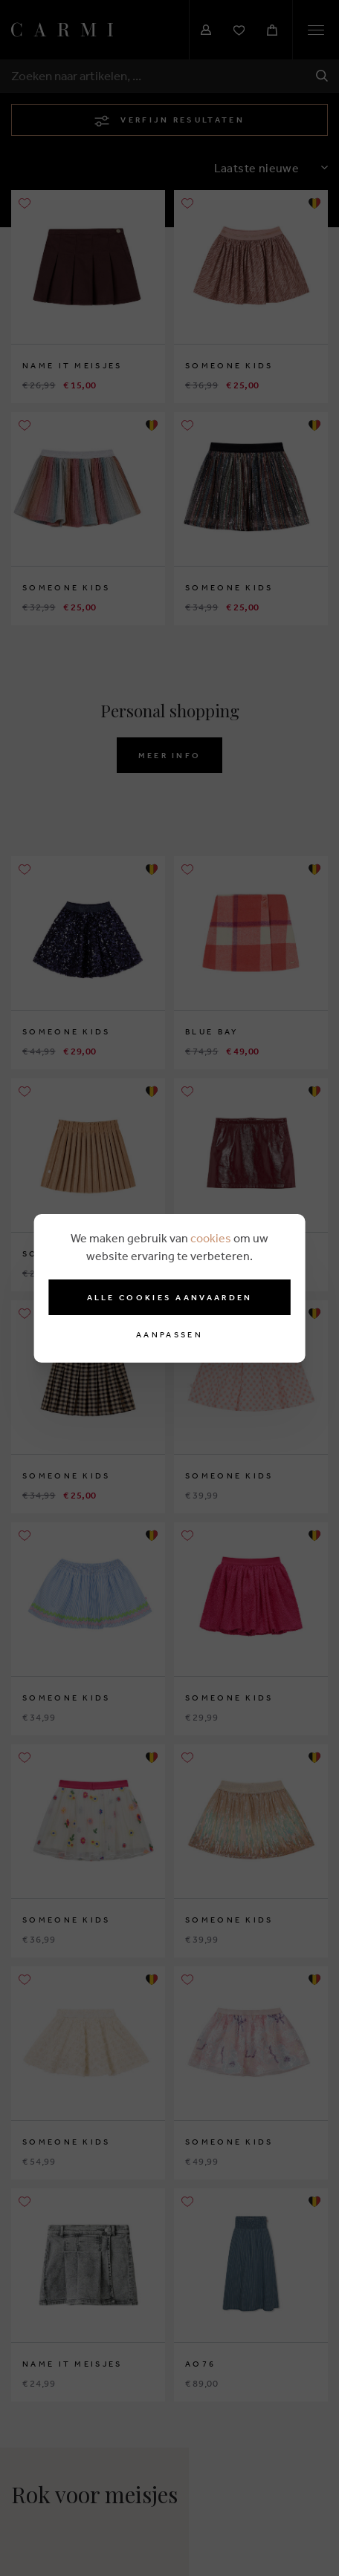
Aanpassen (169, 1334)
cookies (210, 1237)
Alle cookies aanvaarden (170, 1297)
